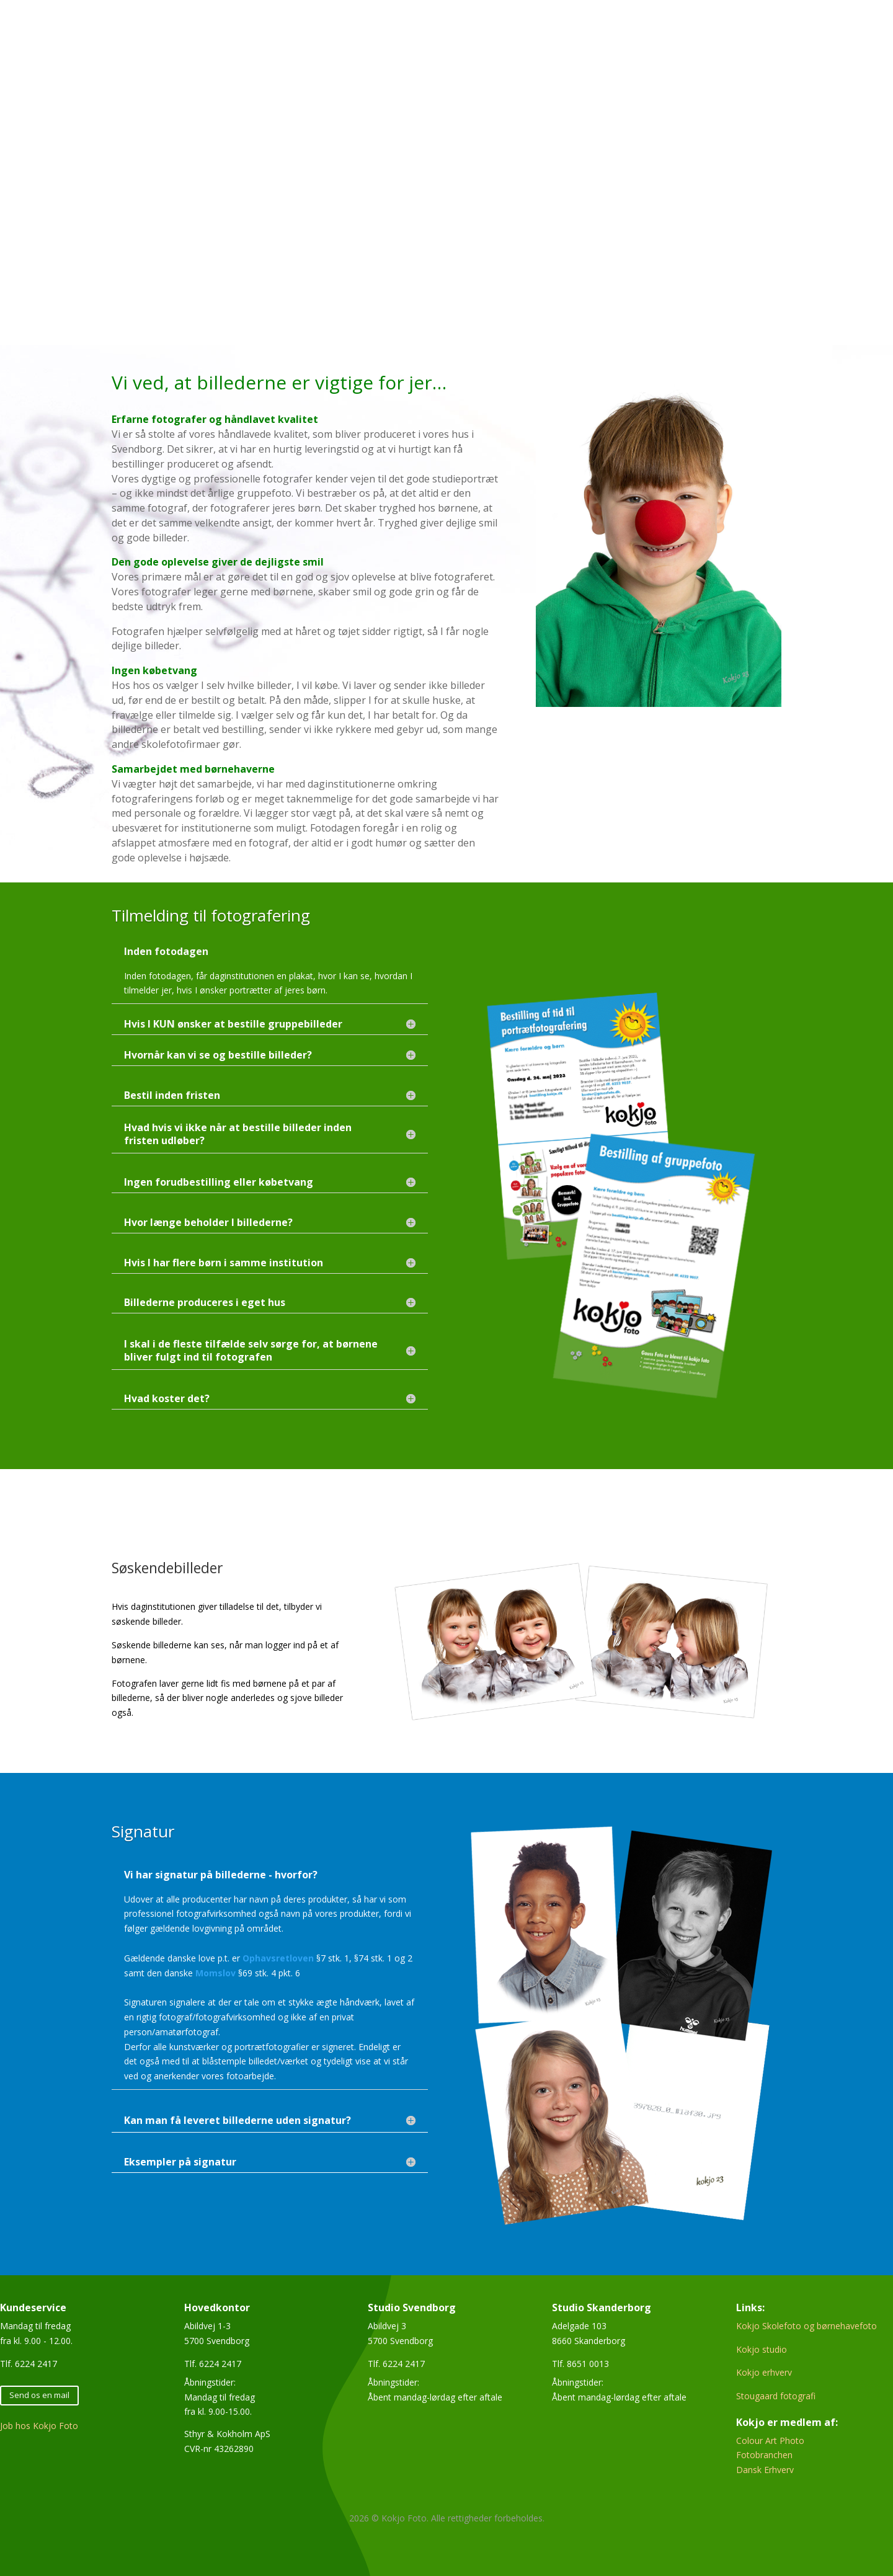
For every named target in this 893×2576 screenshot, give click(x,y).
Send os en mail (39, 2395)
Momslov (215, 1973)
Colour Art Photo (770, 2440)
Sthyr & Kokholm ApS (227, 2434)
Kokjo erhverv (764, 2372)
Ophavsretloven (278, 1958)
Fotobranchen (764, 2455)
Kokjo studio (761, 2349)
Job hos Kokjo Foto (39, 2426)
